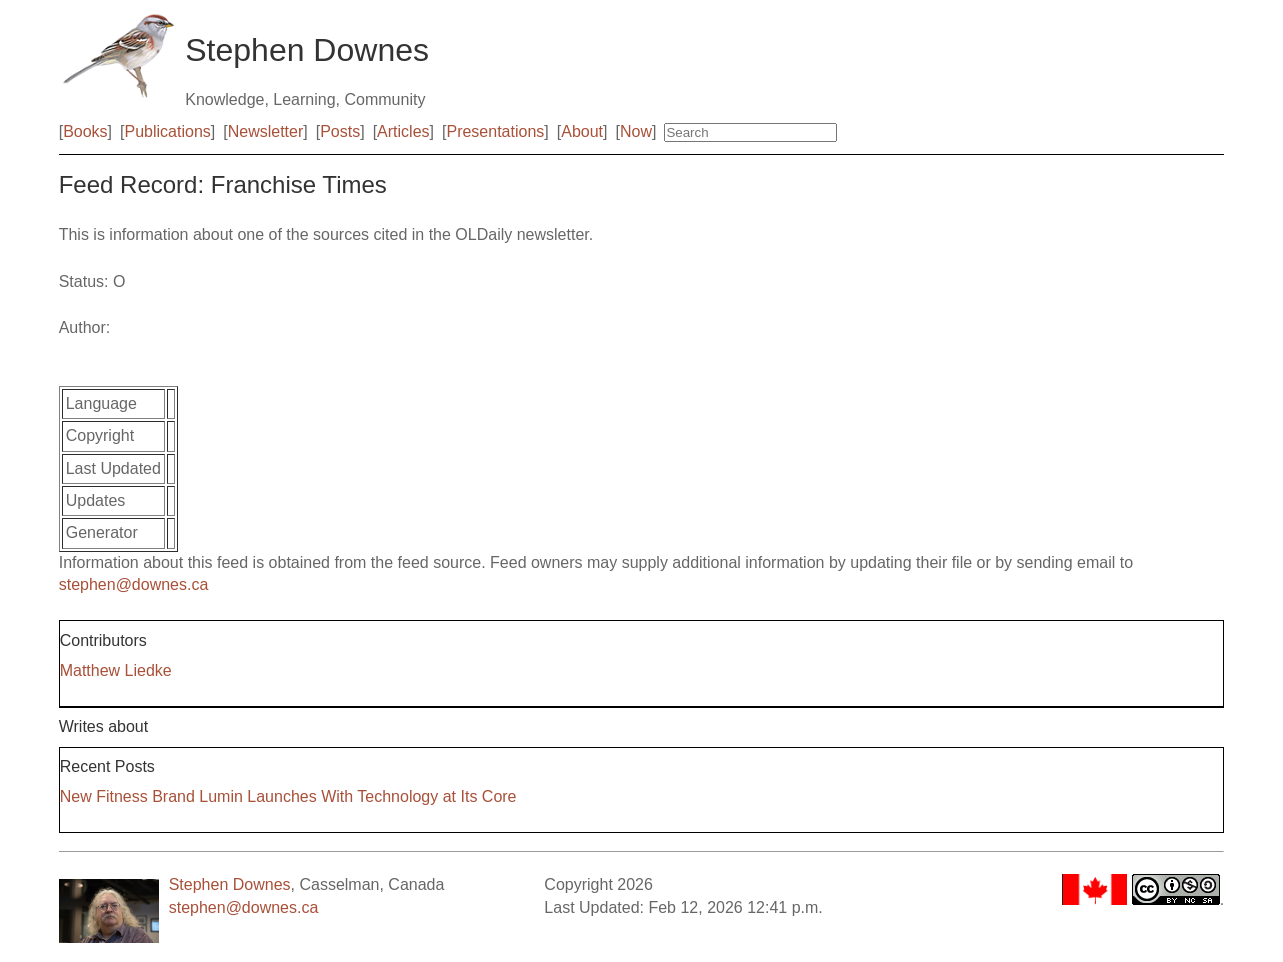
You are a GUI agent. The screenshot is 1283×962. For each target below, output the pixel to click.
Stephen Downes (230, 884)
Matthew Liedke (116, 670)
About (582, 131)
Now (636, 131)
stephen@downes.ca (134, 584)
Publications (168, 131)
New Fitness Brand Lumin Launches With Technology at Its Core (288, 796)
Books (85, 131)
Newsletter (266, 131)
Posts (340, 131)
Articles (403, 131)
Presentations (495, 131)
